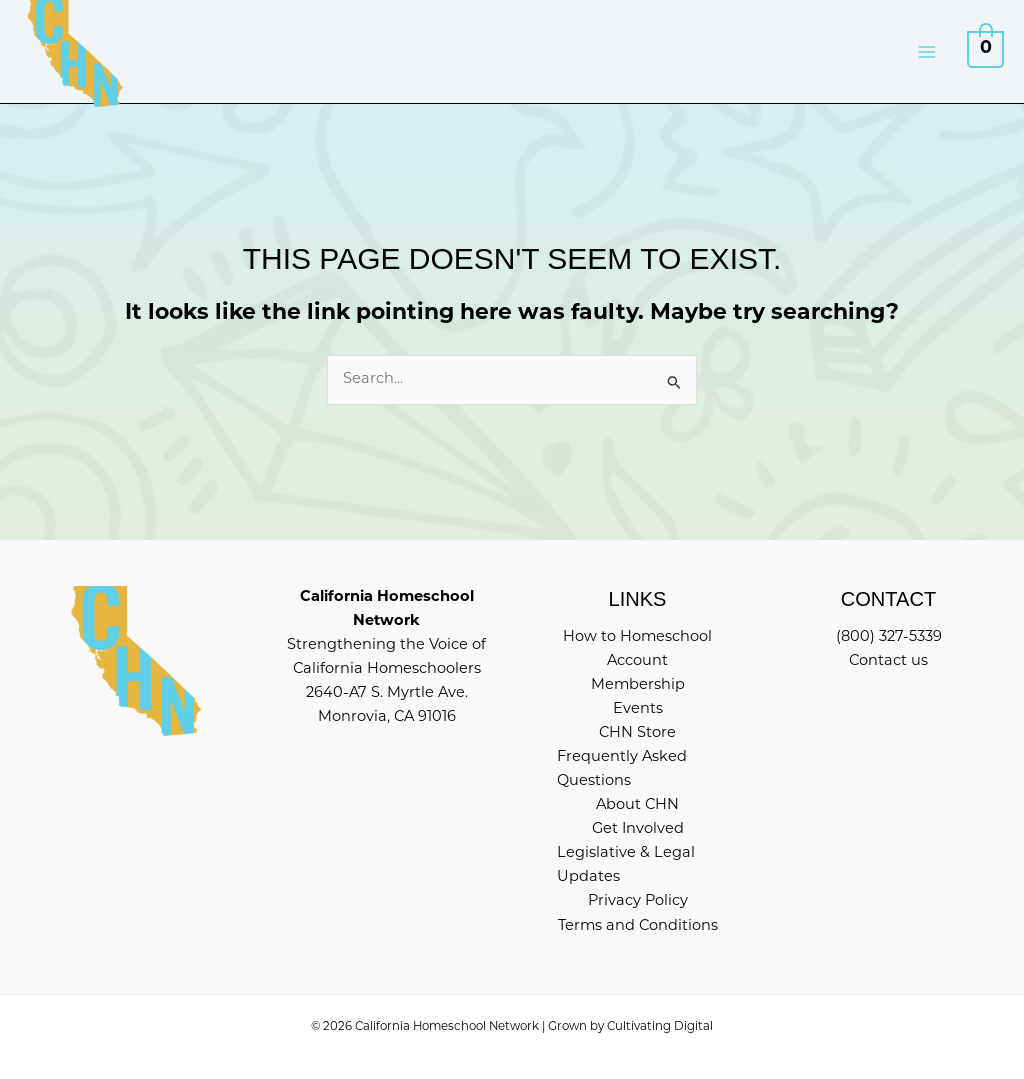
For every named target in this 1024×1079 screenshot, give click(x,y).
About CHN (637, 805)
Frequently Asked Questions (622, 769)
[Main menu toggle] (927, 51)
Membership (638, 685)
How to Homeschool (637, 637)
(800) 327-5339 (889, 637)
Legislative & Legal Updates (626, 865)
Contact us (888, 661)
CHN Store (637, 733)
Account (637, 661)
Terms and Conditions (638, 926)
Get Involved (638, 829)
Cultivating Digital (660, 1027)
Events (638, 709)
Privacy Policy (638, 901)
